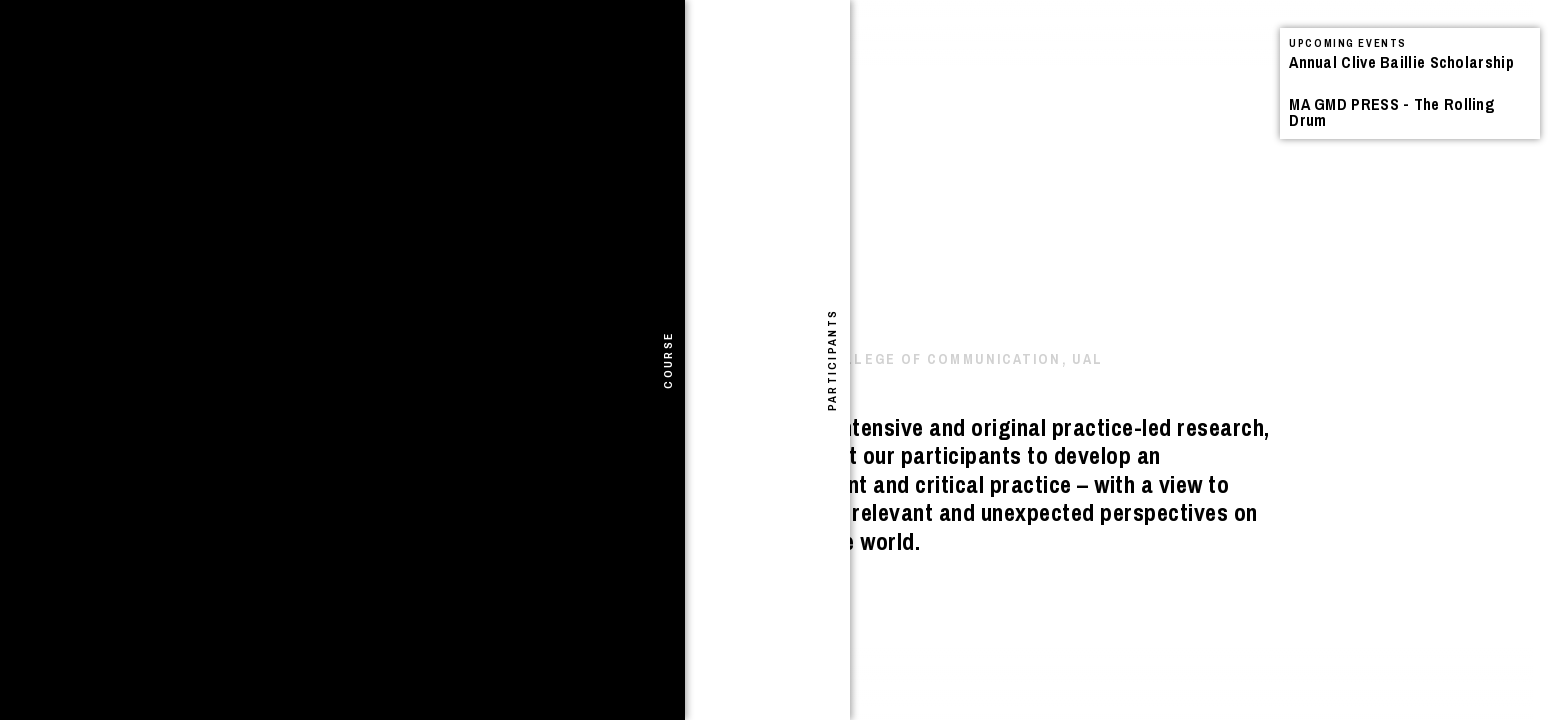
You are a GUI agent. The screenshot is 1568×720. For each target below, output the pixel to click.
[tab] (18, 360)
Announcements (173, 64)
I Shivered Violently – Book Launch (270, 123)
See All (634, 67)
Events (269, 64)
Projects (334, 64)
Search (483, 46)
